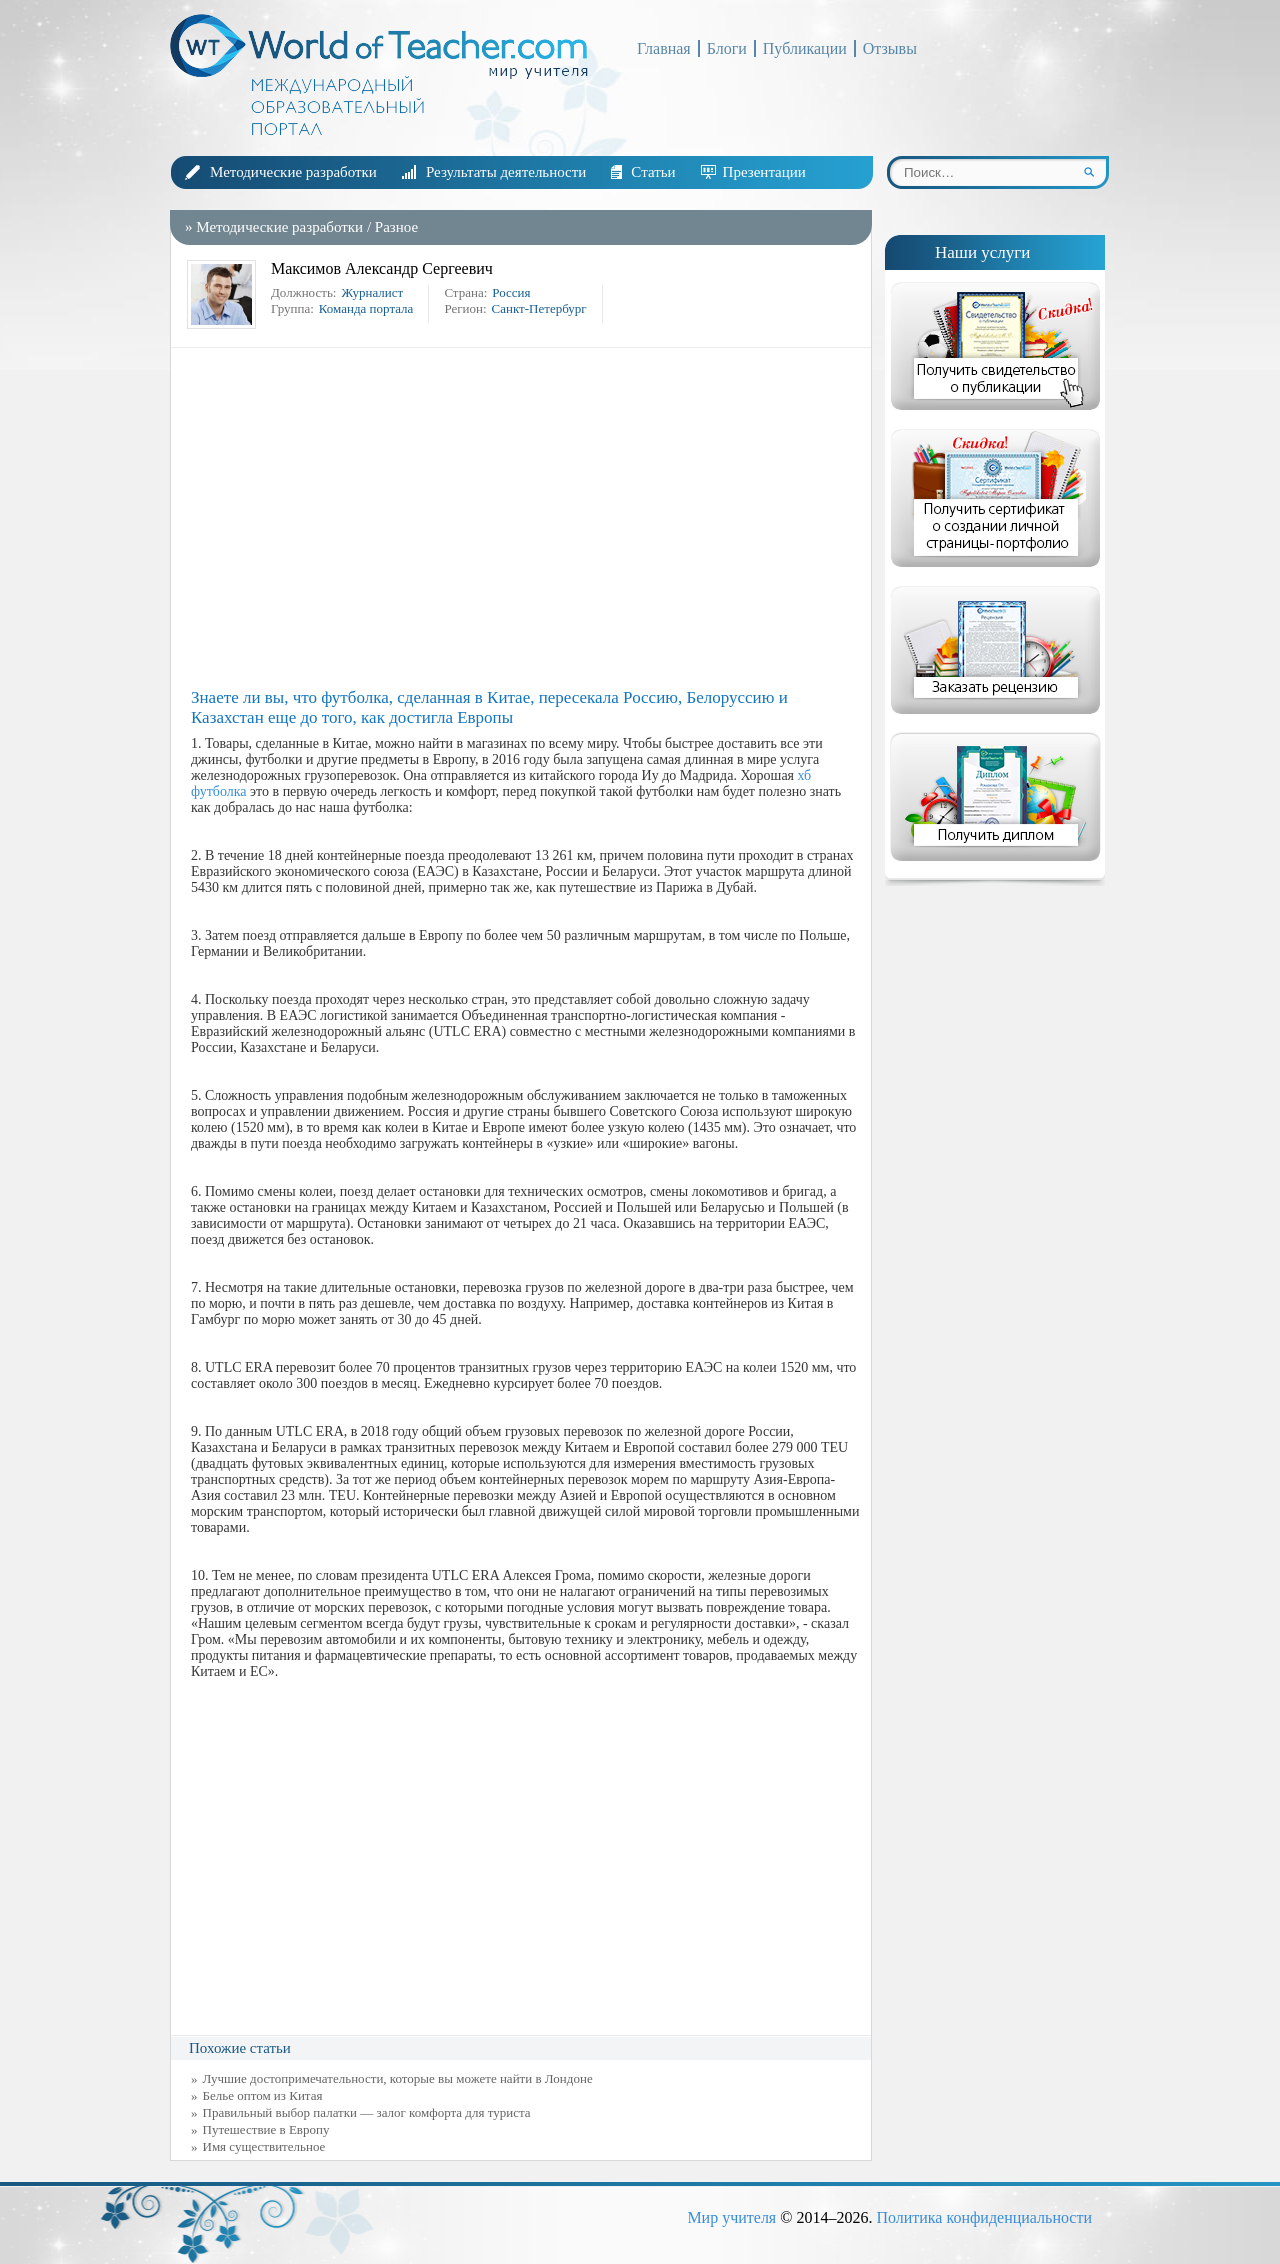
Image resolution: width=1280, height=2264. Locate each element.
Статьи (653, 172)
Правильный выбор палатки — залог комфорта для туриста (367, 2112)
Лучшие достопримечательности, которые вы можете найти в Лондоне (398, 2078)
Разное (396, 227)
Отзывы (890, 48)
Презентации (764, 172)
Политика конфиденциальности (984, 2217)
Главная (664, 48)
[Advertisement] (526, 518)
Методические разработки (293, 172)
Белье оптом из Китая (263, 2095)
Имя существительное (264, 2146)
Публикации (805, 48)
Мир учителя (731, 2217)
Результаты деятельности (506, 172)
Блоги (727, 48)
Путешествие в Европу (266, 2129)
